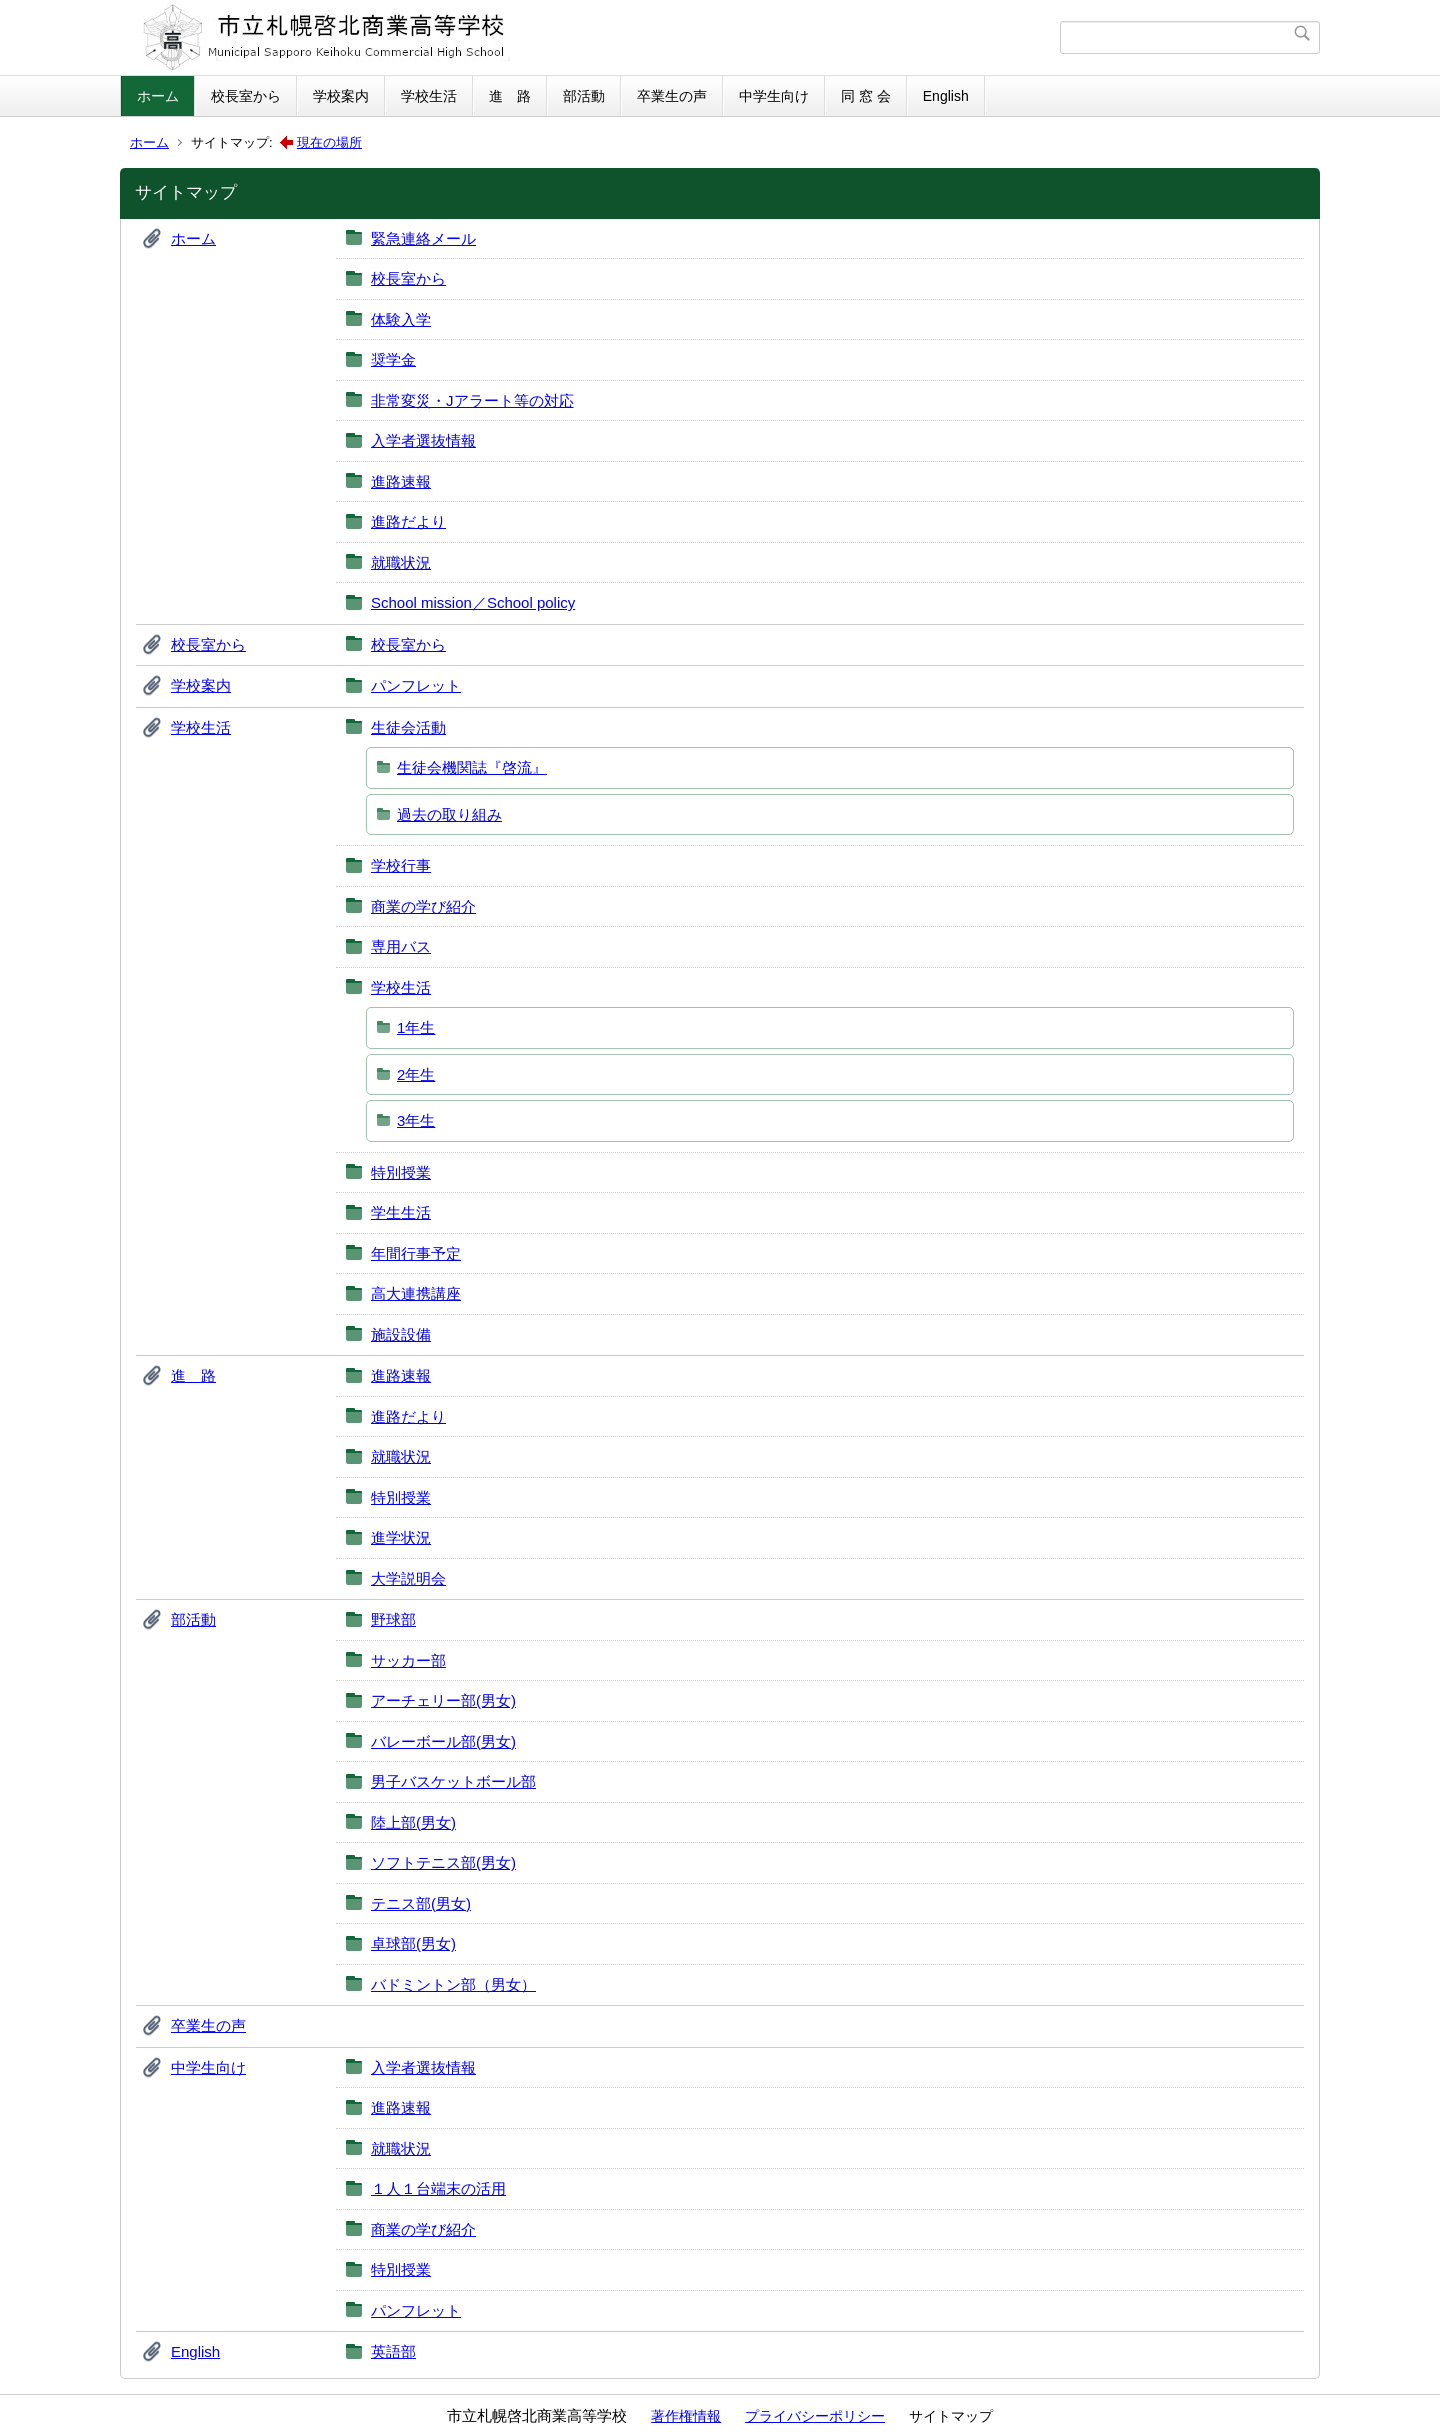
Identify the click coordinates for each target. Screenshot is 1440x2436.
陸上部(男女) (413, 1822)
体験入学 (401, 319)
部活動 (584, 96)
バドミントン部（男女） (453, 1984)
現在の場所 (329, 142)
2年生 (416, 1074)
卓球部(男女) (413, 1943)
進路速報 (401, 481)
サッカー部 (408, 1660)
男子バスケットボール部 (453, 1781)
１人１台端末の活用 (438, 2188)
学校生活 (429, 96)
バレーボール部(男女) (443, 1741)
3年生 (416, 1120)
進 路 (510, 96)
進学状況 (401, 1537)
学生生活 (401, 1212)
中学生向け (774, 96)
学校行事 (401, 865)
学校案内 (341, 96)
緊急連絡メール (423, 238)
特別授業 (401, 1172)
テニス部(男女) (421, 1903)
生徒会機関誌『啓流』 (472, 767)
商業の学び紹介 (423, 906)
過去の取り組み (449, 814)
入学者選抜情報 (423, 440)
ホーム (158, 96)
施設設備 (401, 1334)
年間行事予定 (416, 1253)
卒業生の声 (672, 96)
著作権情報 (686, 2416)
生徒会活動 (408, 727)
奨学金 (393, 359)
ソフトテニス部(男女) (443, 1862)
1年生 (416, 1027)
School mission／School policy (473, 602)
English (946, 96)
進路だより (408, 521)
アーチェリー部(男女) (443, 1700)
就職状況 (401, 562)
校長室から (246, 96)
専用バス (401, 946)
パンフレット (416, 685)
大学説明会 (408, 1578)
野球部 (393, 1619)
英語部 (393, 2351)
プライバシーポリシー (815, 2416)
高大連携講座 (416, 1293)
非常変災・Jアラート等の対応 (472, 400)
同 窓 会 (866, 96)
